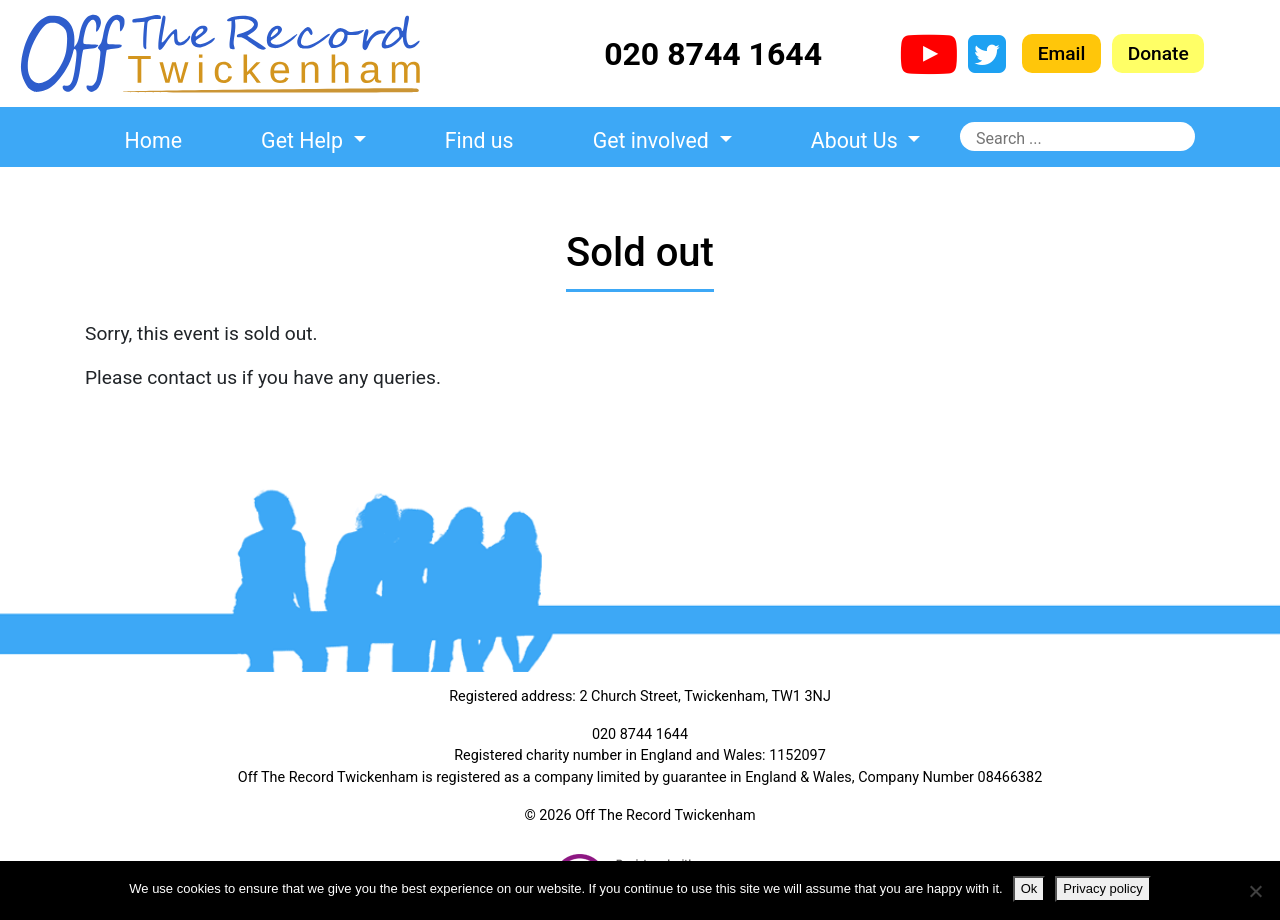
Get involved (653, 140)
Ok (1029, 888)
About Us (857, 140)
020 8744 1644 (713, 54)
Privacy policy (1102, 888)
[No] (1255, 891)
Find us (479, 140)
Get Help (304, 140)
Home (153, 140)
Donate (1158, 53)
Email (1062, 53)
